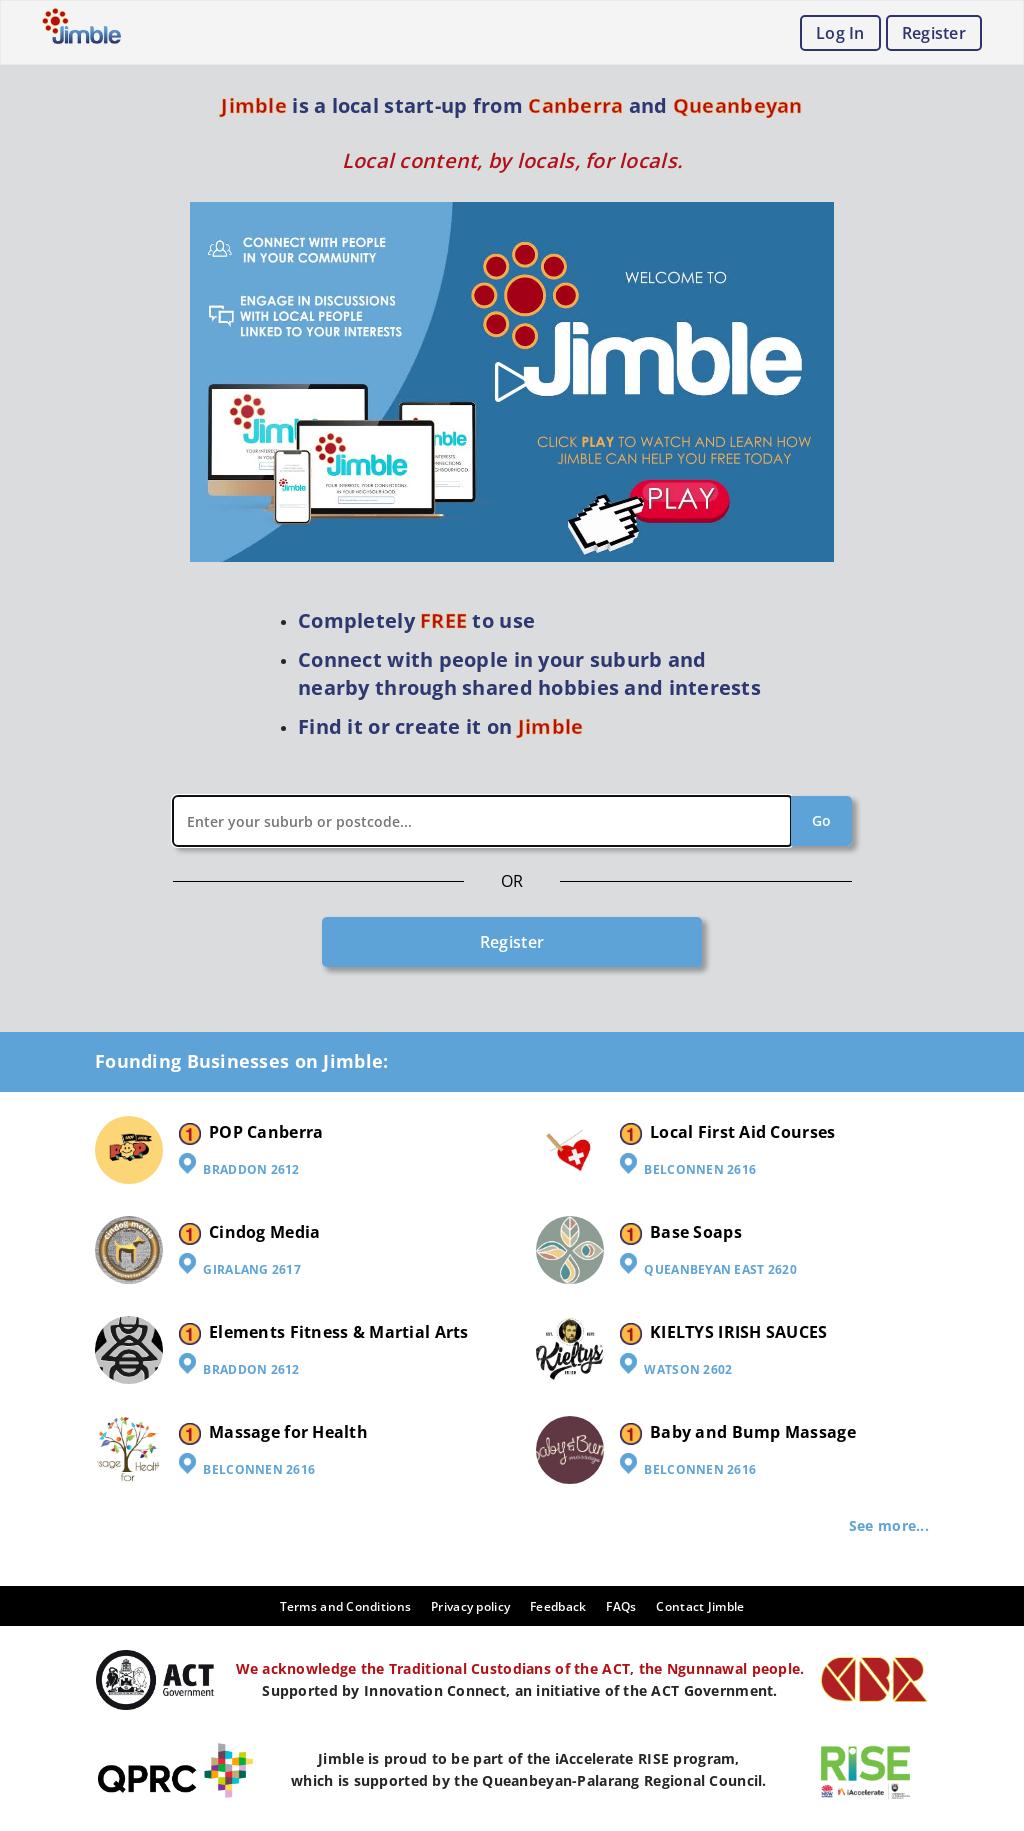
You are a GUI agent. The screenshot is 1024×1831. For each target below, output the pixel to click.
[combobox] (512, 821)
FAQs (621, 1606)
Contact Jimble (700, 1606)
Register (934, 33)
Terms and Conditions (346, 1606)
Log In (840, 33)
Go (821, 820)
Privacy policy (470, 1606)
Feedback (558, 1606)
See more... (889, 1525)
